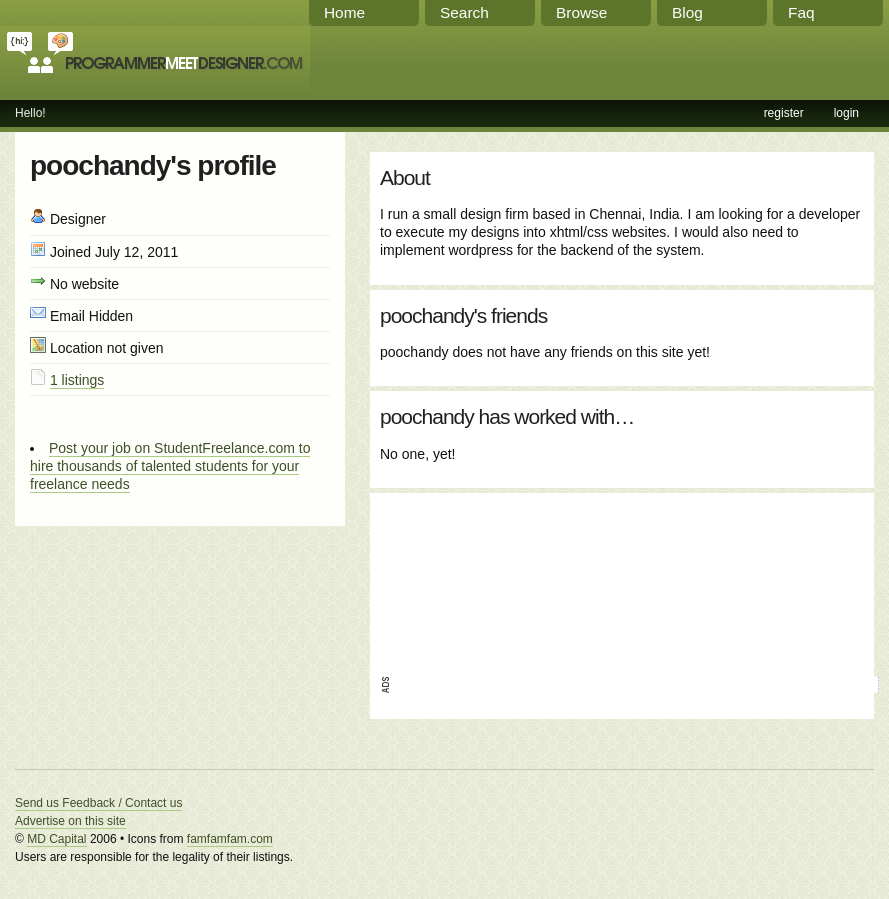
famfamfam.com (230, 839)
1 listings (77, 380)
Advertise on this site (70, 821)
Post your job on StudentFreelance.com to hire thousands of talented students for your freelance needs (170, 466)
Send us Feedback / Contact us (98, 803)
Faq (801, 12)
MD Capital (56, 839)
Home (344, 12)
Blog (687, 12)
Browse (581, 12)
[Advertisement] (474, 578)
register (784, 113)
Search (464, 12)
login (846, 113)
